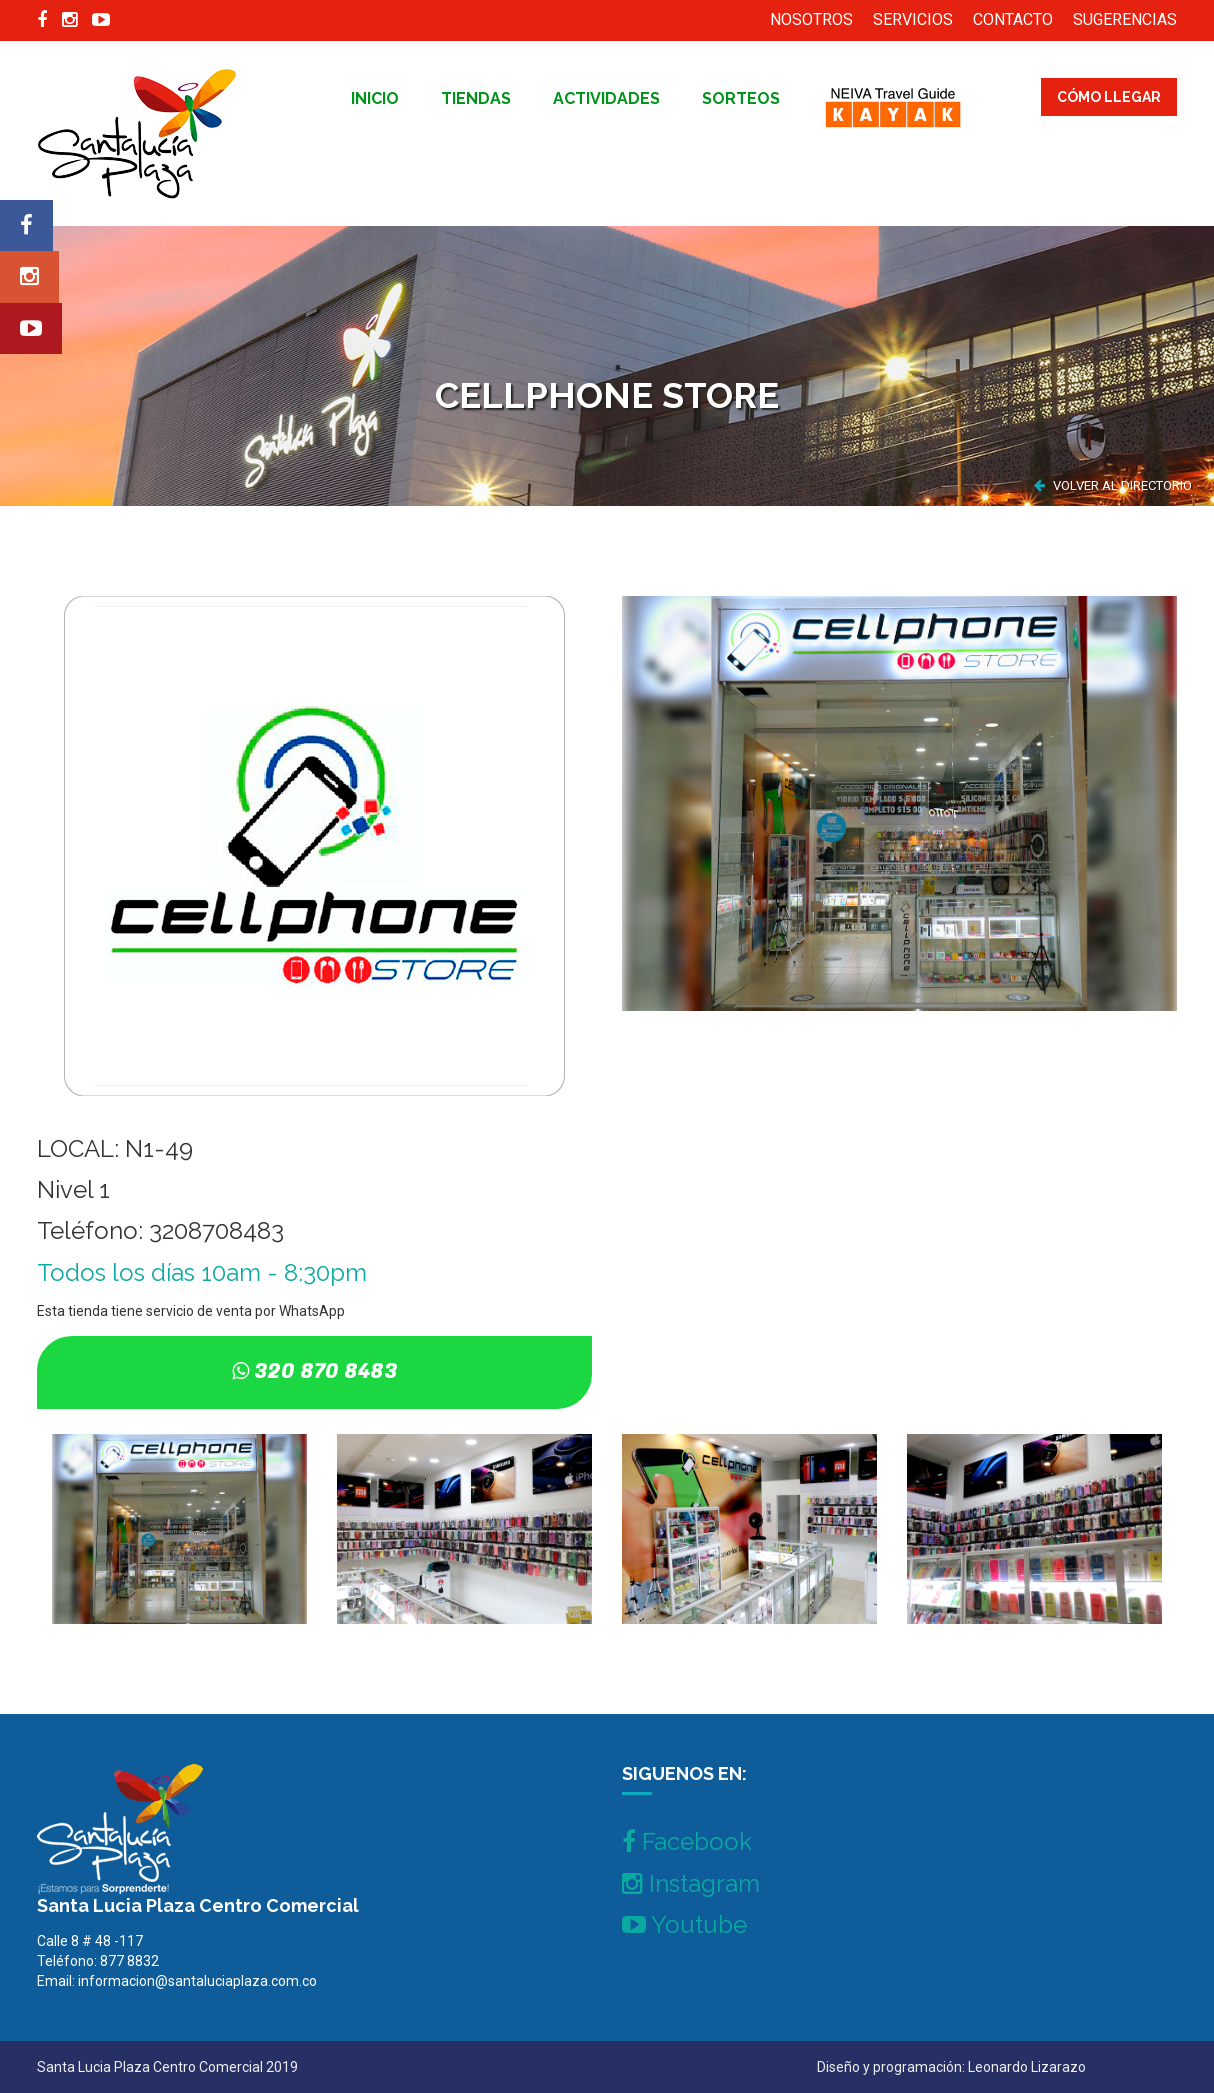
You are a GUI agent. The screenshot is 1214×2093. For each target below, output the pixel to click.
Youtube (684, 1924)
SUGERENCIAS (1125, 19)
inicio (375, 98)
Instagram (691, 1883)
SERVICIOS (913, 19)
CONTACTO (1013, 19)
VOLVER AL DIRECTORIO (1113, 485)
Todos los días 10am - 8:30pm (202, 1272)
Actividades (606, 98)
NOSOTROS (811, 19)
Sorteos (741, 98)
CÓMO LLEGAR (1109, 97)
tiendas (476, 98)
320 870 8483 (326, 1371)
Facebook (687, 1841)
